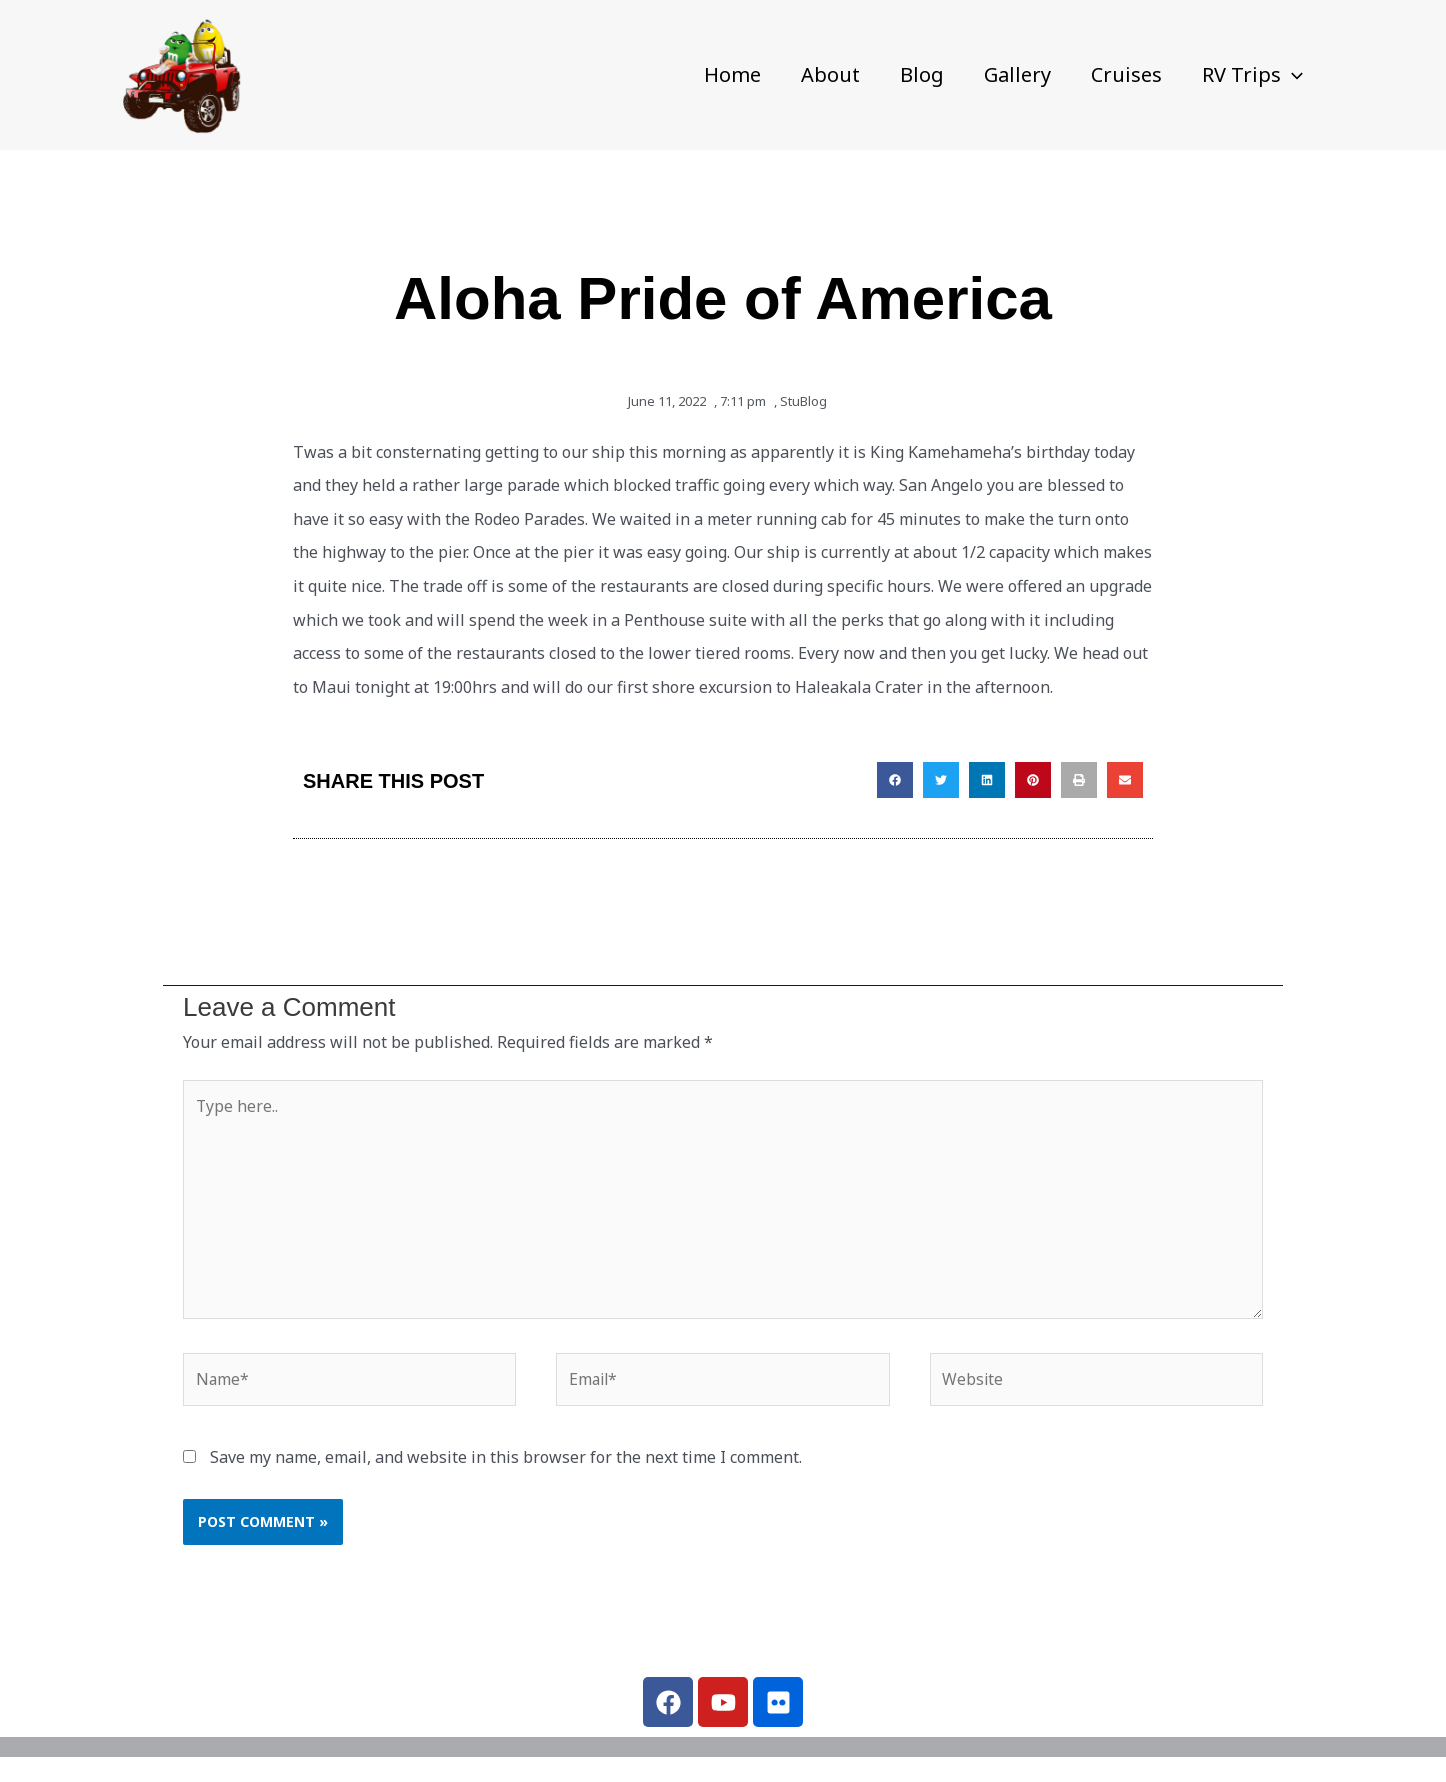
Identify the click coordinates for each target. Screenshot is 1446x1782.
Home (732, 74)
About (830, 74)
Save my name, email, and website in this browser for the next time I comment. (506, 1461)
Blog (922, 74)
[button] (1292, 75)
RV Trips (1252, 75)
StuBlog (803, 401)
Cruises (1126, 74)
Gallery (1017, 74)
